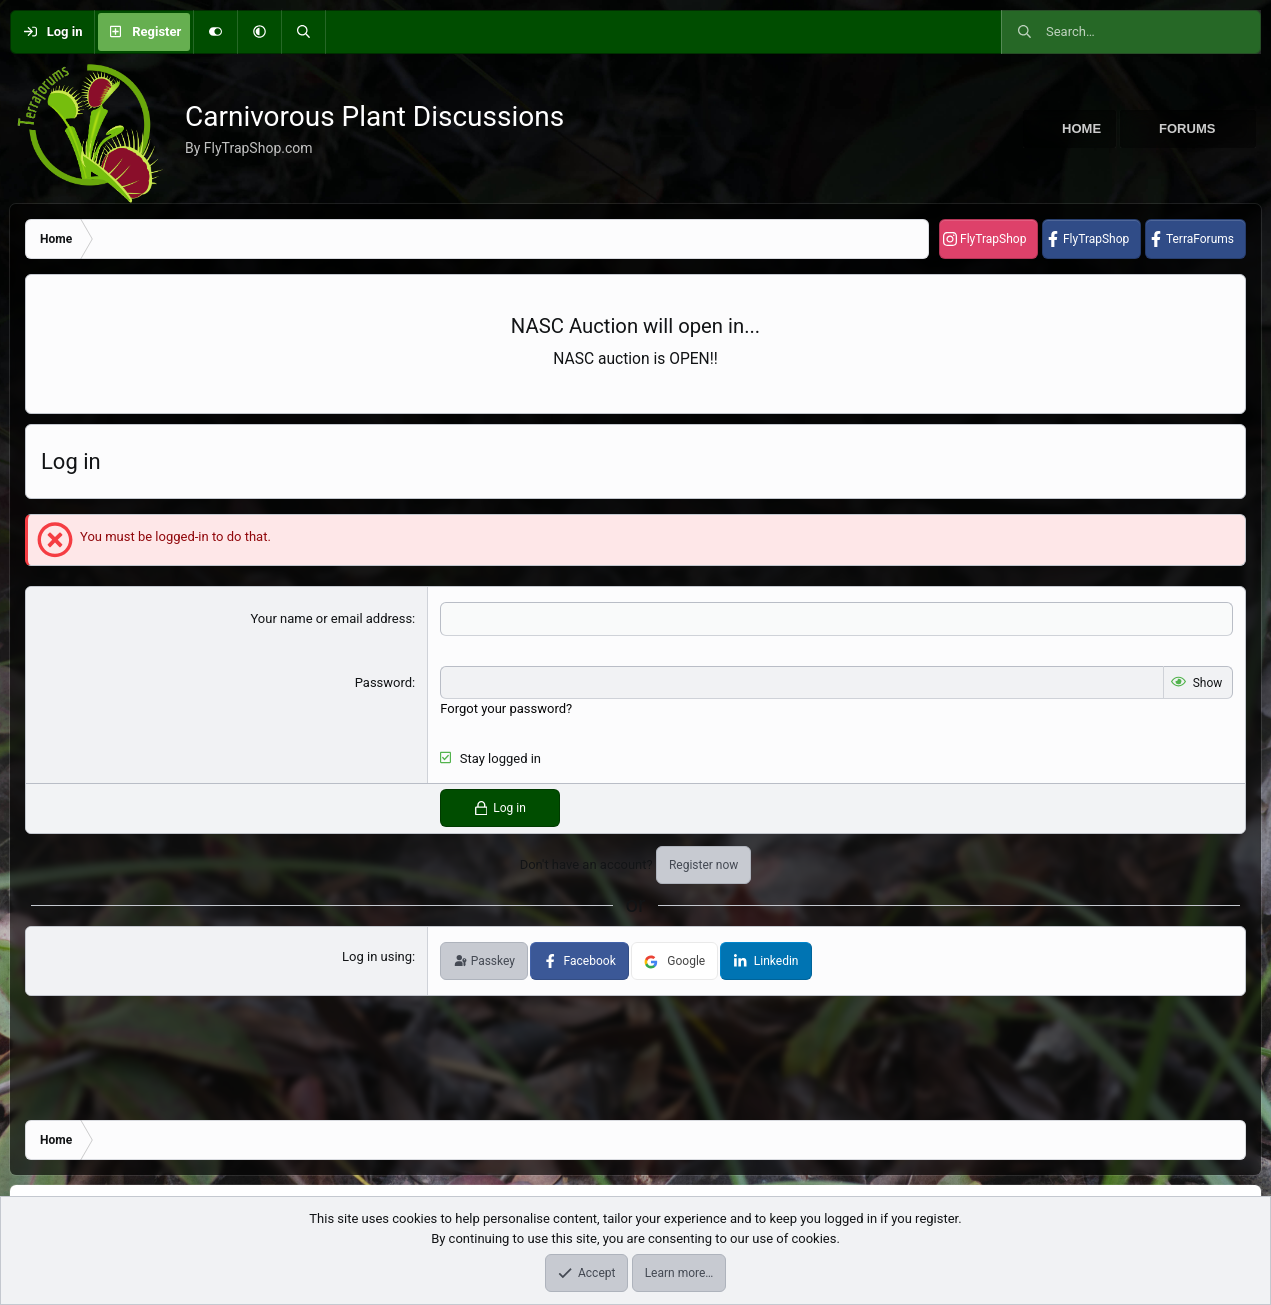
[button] (259, 32)
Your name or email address (331, 618)
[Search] (303, 32)
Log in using (377, 956)
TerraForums (1200, 239)
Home (1081, 128)
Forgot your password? (506, 708)
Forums (1187, 128)
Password (383, 682)
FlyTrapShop (993, 239)
